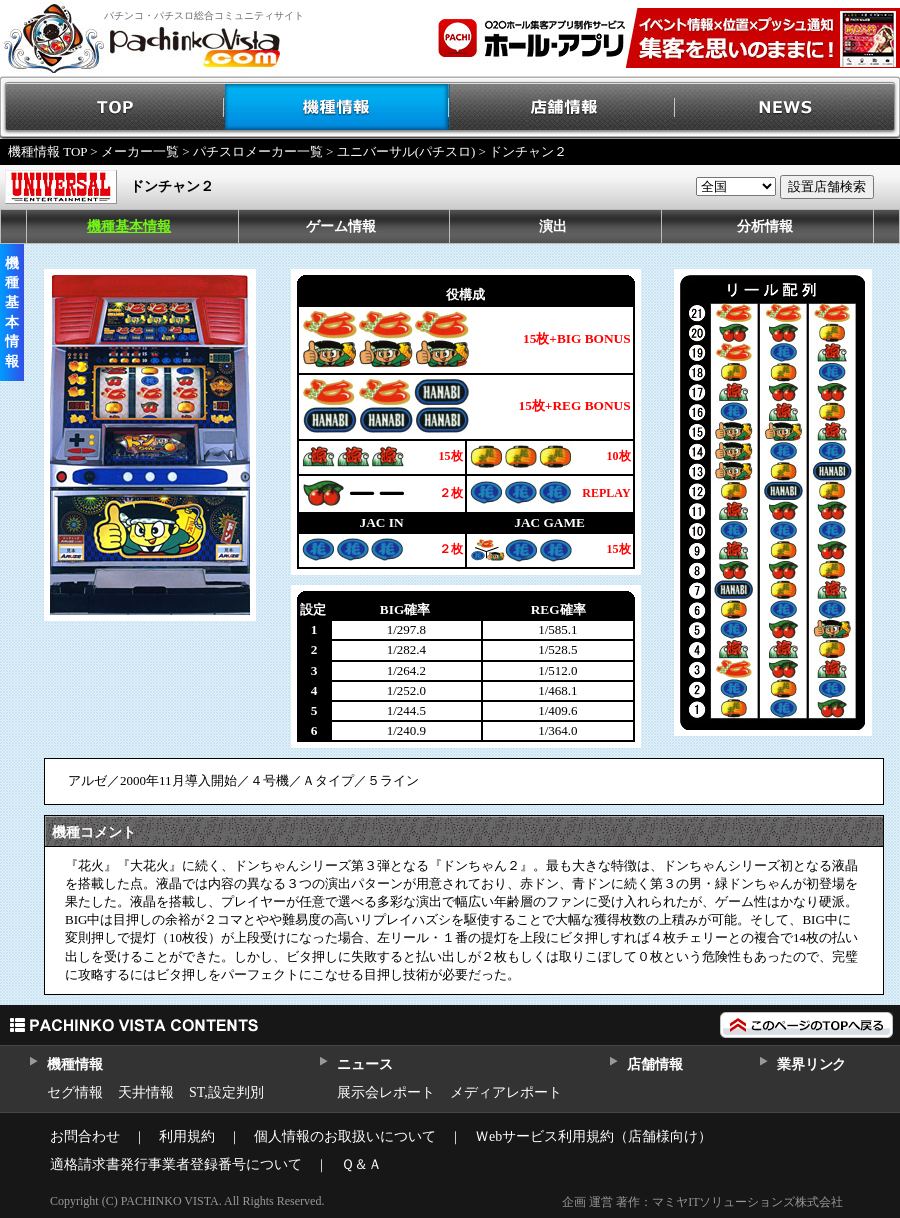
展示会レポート (386, 1092)
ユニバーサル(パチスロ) (406, 151)
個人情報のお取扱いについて (345, 1136)
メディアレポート (506, 1092)
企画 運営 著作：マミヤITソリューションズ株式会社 (702, 1202)
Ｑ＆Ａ (361, 1164)
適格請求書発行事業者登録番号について (176, 1164)
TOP (112, 107)
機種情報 (337, 107)
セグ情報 (75, 1092)
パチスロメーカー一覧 (258, 151)
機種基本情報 (129, 226)
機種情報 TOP (47, 151)
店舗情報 (562, 107)
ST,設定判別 (226, 1092)
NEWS (787, 107)
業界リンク (811, 1064)
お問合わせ (85, 1136)
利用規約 (187, 1136)
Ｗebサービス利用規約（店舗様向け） (593, 1136)
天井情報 (146, 1092)
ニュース (364, 1064)
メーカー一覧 (140, 151)
